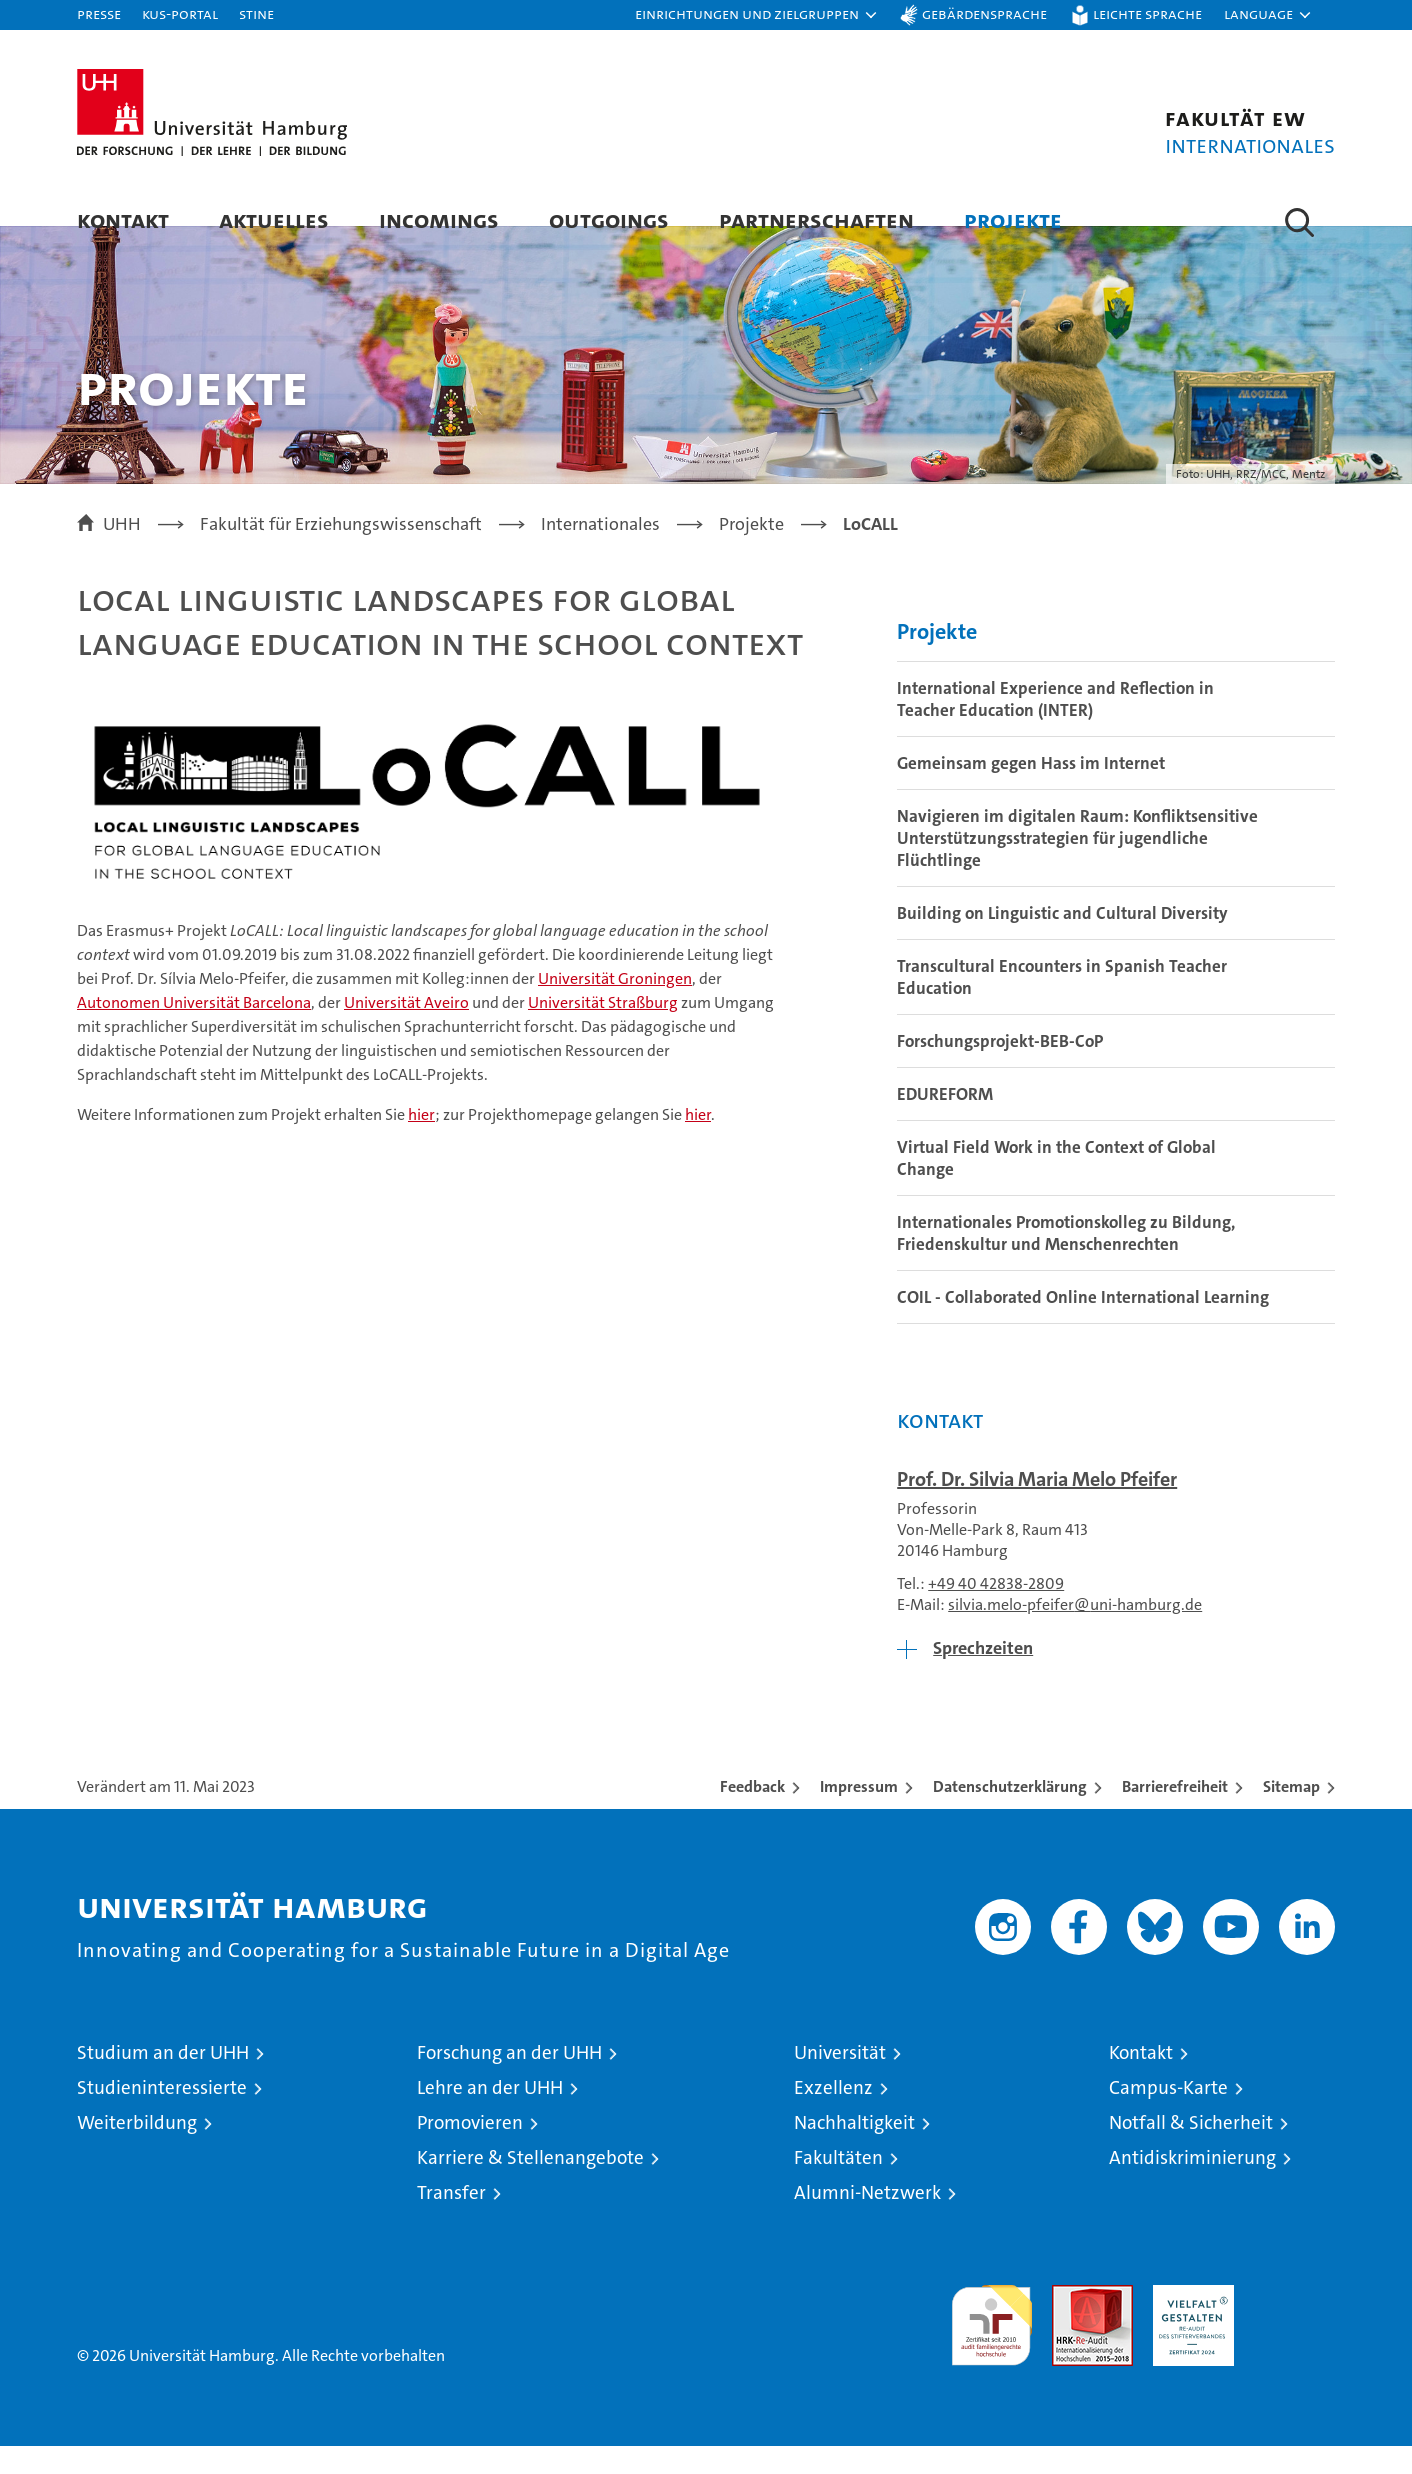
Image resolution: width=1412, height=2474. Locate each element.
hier (421, 1141)
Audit (1071, 2323)
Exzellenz (833, 2115)
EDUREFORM (945, 1122)
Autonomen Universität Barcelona (194, 1029)
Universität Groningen (615, 1005)
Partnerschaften (816, 219)
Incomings (439, 219)
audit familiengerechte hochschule (991, 2344)
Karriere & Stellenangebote (530, 2185)
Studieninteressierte (162, 2115)
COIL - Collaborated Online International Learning (1083, 1325)
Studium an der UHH (163, 2080)
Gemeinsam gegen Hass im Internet (1031, 791)
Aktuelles (274, 219)
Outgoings (609, 219)
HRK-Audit (1188, 2323)
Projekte (1013, 219)
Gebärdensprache (984, 13)
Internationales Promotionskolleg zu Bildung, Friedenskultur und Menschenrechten (1066, 1261)
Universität (840, 2080)
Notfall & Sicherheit (1191, 2150)
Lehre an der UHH (490, 2115)
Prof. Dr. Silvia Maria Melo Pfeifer (1037, 1507)
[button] (757, 15)
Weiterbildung (137, 2150)
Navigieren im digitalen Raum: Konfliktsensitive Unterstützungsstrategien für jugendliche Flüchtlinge (1077, 866)
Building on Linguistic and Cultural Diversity (1062, 941)
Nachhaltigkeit (854, 2150)
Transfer (451, 2220)
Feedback (752, 1814)
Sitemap (1291, 1814)
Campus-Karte (1168, 2115)
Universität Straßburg (603, 1029)
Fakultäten (838, 2185)
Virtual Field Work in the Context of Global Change (1056, 1186)
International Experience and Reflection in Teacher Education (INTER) (1055, 727)
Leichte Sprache (1147, 13)
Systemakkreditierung (1294, 2323)
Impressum (859, 1814)
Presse (99, 13)
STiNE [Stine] (256, 13)
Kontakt (123, 219)
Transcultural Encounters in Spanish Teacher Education (1062, 1005)
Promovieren (470, 2150)
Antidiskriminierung (1192, 2185)
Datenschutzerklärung (1010, 1814)
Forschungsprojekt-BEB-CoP (1000, 1069)
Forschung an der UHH (509, 2080)
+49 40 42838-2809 (996, 1611)
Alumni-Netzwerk (867, 2220)
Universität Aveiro (406, 1029)
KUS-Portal (180, 13)
